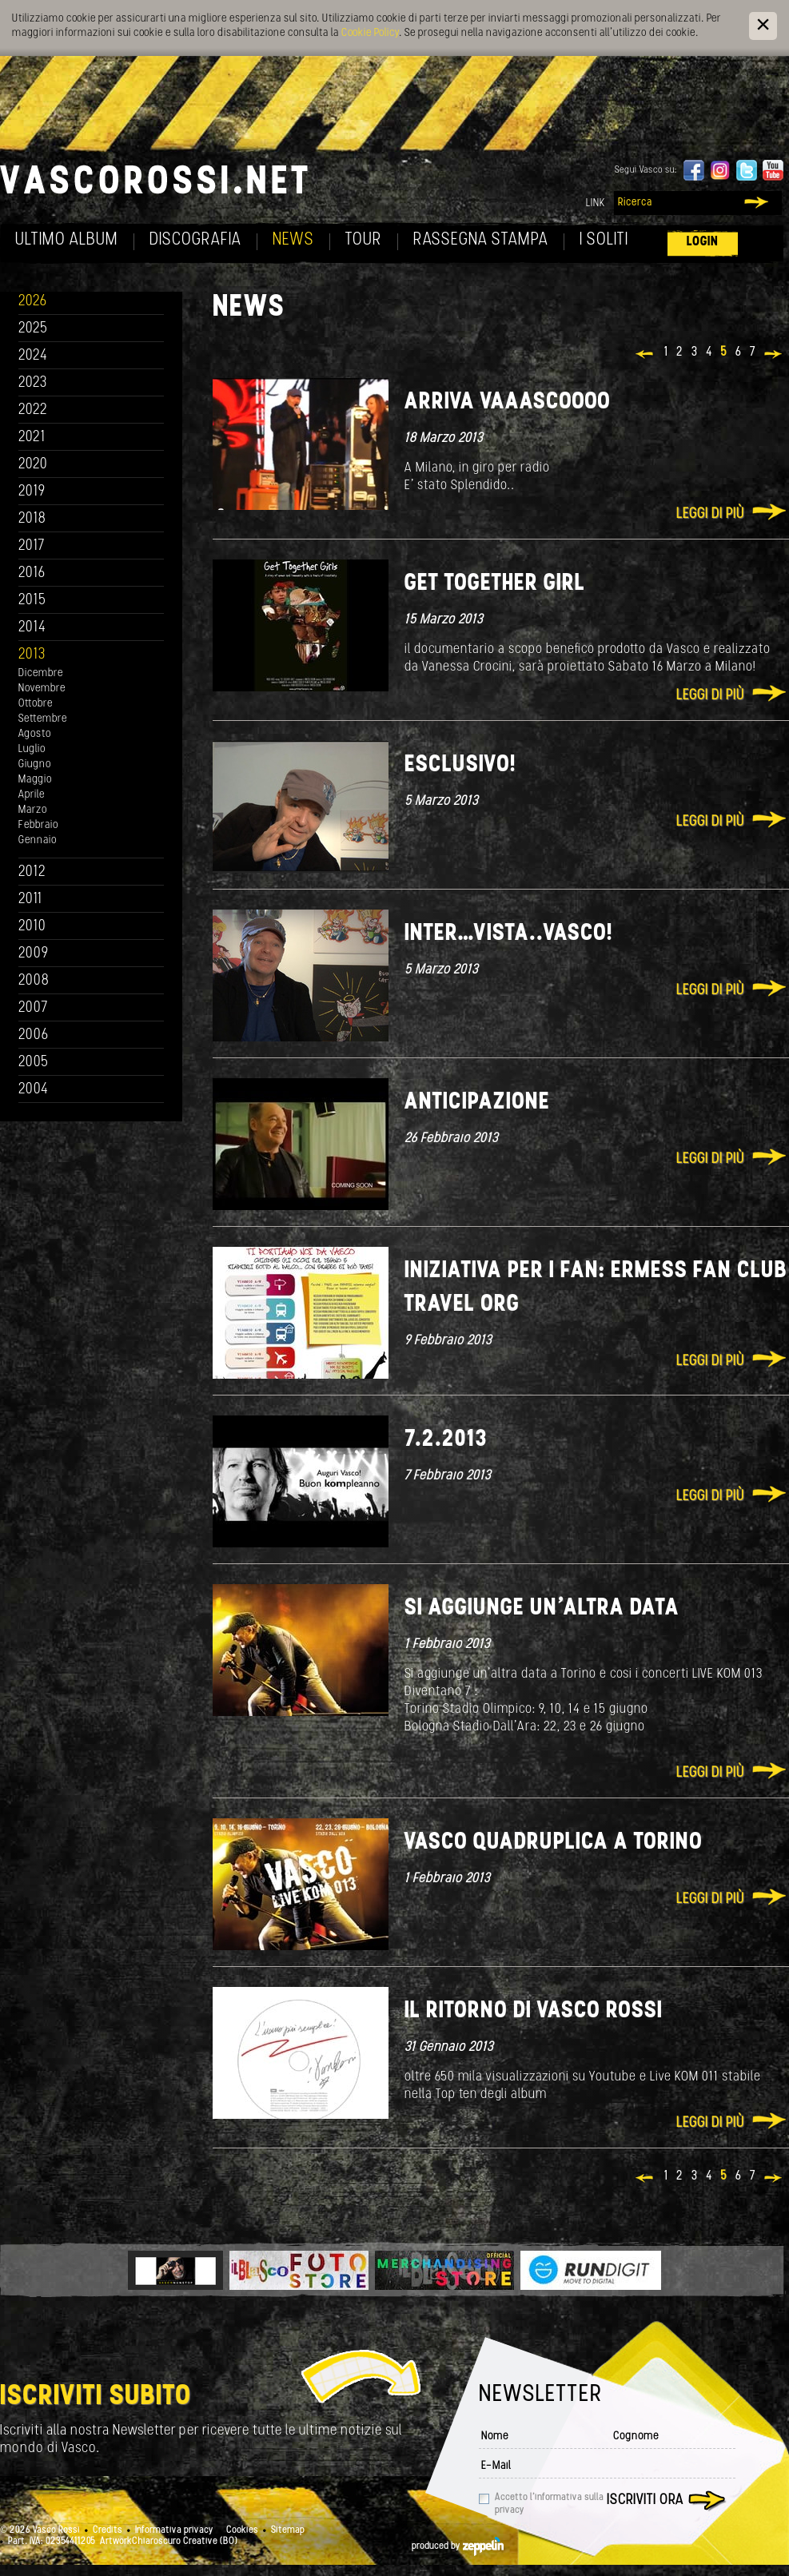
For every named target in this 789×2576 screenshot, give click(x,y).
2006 (33, 1035)
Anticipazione (477, 1102)
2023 (32, 383)
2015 (32, 600)
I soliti (604, 240)
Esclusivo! (460, 765)
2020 (33, 464)
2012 (32, 872)
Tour (363, 240)
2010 (32, 926)
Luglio (32, 749)
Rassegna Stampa (480, 240)
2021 (32, 437)
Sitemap (288, 2530)
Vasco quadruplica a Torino (553, 1842)
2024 (33, 356)
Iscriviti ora (645, 2500)
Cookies (242, 2530)
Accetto (549, 2504)
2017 (31, 546)
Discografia (195, 240)
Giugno (34, 764)
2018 (32, 519)
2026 (32, 301)
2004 (33, 1089)
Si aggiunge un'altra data (541, 1608)
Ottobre (35, 704)
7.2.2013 (445, 1439)
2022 (33, 410)
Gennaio (37, 840)
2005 (33, 1062)
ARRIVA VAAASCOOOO (507, 402)
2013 (32, 655)
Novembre (42, 689)
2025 (33, 328)
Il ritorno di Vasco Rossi (533, 2011)
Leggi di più (710, 514)
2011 (30, 899)
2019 (32, 492)
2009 (33, 954)
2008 (34, 981)
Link (595, 203)
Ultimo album (66, 240)
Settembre (42, 719)
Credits (107, 2530)
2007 (33, 1008)
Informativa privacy (174, 2530)
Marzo (32, 810)
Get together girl (494, 583)
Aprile (31, 795)
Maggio (35, 780)
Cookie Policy (370, 33)
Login (703, 242)
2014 (32, 627)
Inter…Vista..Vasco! (508, 934)
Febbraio (38, 825)
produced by (458, 2546)
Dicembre (40, 673)
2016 (32, 573)
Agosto (34, 734)
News (293, 240)
